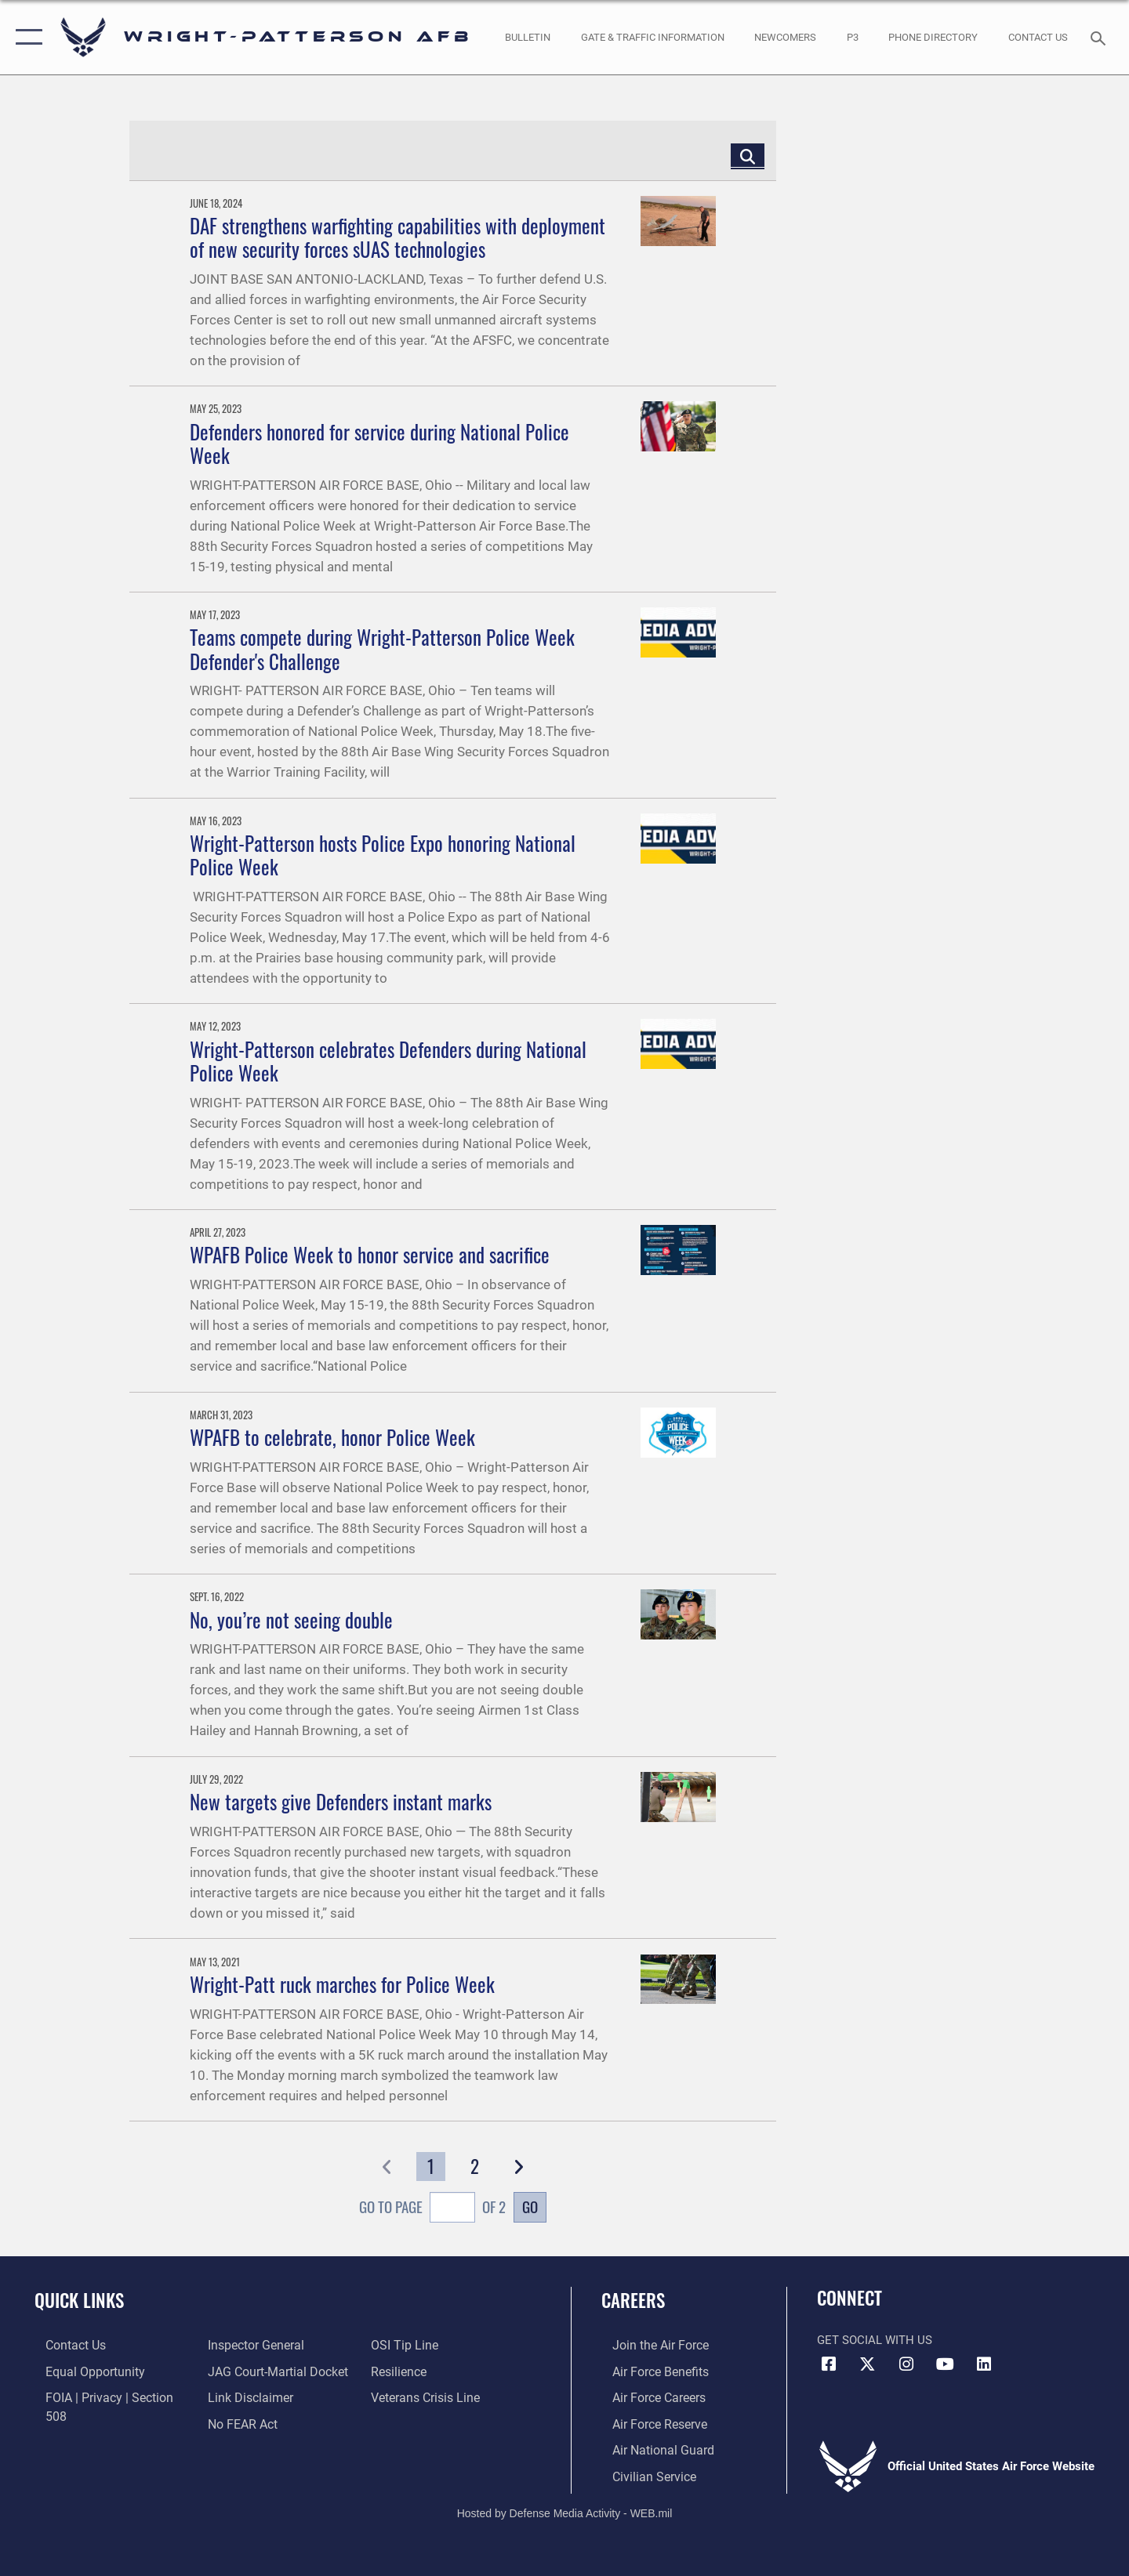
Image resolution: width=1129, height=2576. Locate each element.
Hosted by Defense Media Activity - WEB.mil (565, 2510)
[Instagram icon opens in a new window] (906, 2364)
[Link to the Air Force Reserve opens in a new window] (647, 2422)
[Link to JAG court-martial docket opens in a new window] (272, 2345)
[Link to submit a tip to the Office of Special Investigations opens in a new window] (236, 2422)
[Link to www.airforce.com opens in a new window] (648, 2345)
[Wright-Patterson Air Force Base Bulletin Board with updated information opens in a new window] (528, 37)
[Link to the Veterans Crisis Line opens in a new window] (427, 2371)
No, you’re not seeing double (291, 1619)
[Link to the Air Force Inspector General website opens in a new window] (80, 2422)
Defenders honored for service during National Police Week (379, 443)
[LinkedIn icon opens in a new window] (984, 2364)
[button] (25, 37)
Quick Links (79, 2300)
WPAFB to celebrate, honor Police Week (332, 1436)
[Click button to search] (747, 155)
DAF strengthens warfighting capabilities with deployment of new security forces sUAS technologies (397, 237)
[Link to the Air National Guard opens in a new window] (649, 2447)
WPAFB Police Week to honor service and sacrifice (370, 1254)
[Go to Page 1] (430, 2167)
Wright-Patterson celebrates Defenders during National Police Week (388, 1060)
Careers (633, 2300)
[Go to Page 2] (474, 2167)
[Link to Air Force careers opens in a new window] (647, 2396)
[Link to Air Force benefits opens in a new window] (648, 2371)
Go (530, 2206)
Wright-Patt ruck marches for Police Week (342, 1983)
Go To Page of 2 (432, 2209)
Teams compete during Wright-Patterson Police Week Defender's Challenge (382, 648)
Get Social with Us (874, 2340)
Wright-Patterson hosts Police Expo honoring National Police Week (382, 854)
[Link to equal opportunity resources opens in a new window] (81, 2371)
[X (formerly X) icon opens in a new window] (868, 2364)
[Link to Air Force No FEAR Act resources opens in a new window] (239, 2396)
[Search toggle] (1100, 37)
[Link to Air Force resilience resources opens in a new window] (401, 2345)
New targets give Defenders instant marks (341, 1801)
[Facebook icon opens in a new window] (828, 2364)
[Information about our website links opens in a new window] (245, 2371)
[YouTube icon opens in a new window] (945, 2364)
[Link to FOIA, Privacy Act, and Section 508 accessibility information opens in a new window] (106, 2396)
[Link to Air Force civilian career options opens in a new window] (641, 2473)
